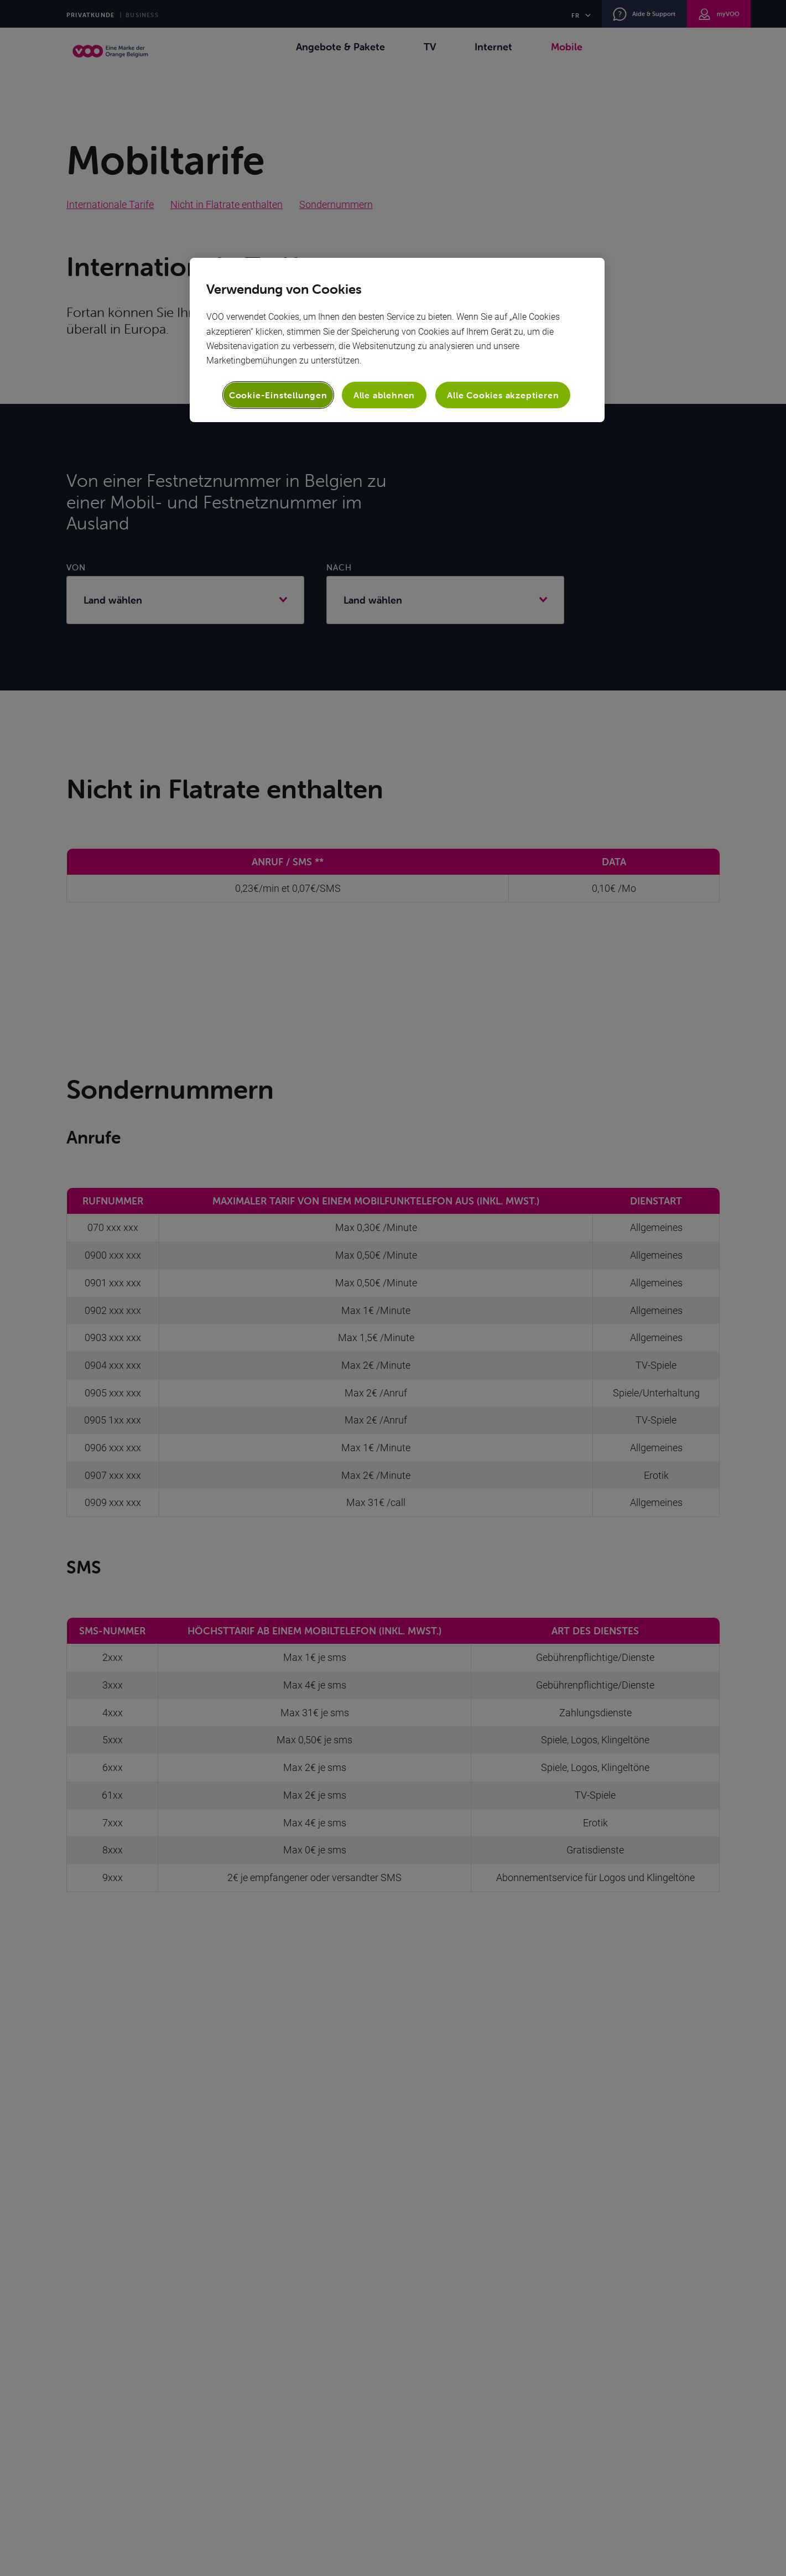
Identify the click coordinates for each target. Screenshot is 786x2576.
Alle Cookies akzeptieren (503, 395)
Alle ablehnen (384, 395)
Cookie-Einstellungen (278, 395)
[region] (397, 340)
